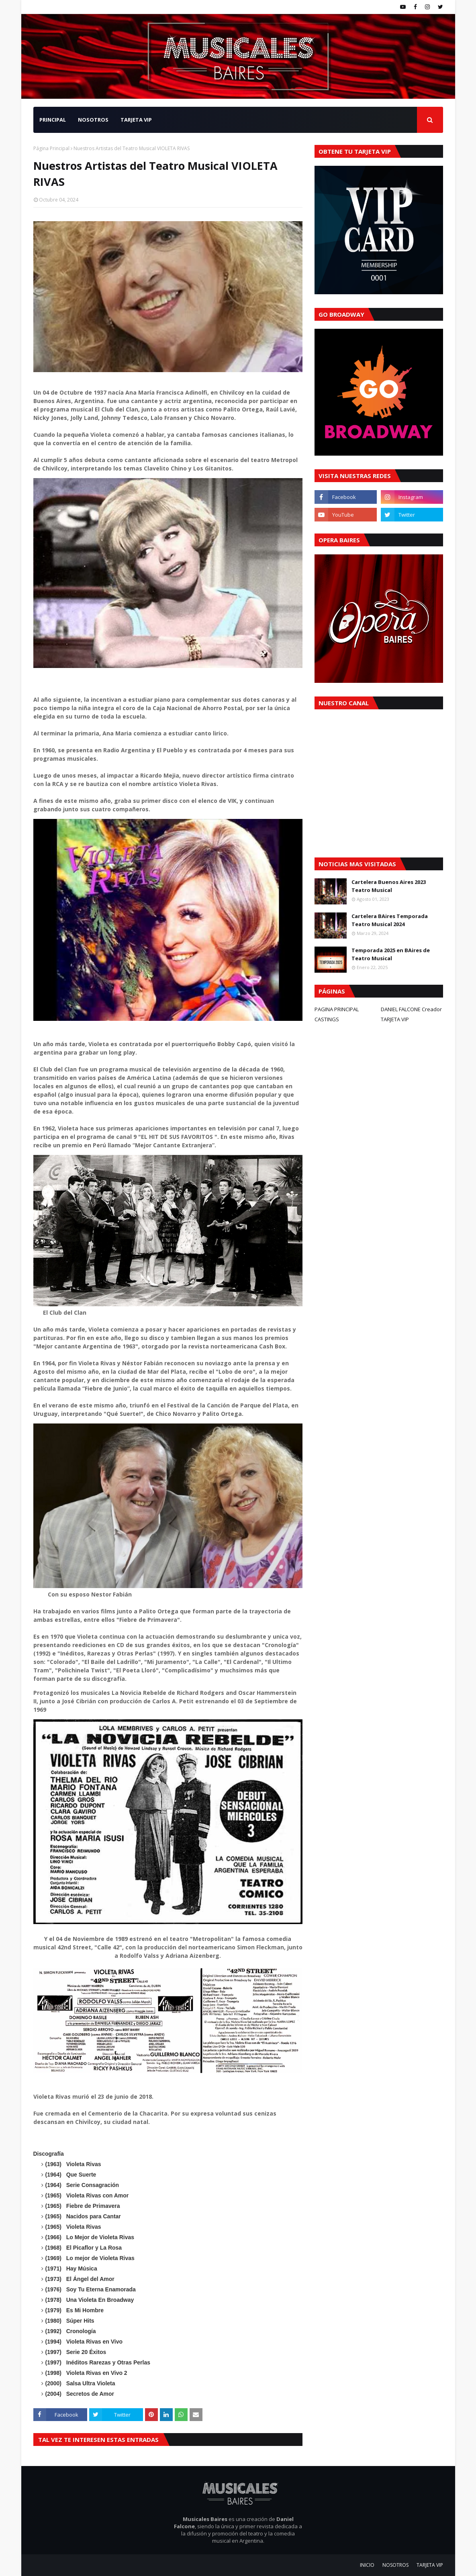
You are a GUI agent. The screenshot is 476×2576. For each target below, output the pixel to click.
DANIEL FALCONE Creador (411, 1009)
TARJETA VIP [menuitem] (136, 119)
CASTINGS (327, 1019)
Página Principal (51, 148)
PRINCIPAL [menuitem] (52, 119)
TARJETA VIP (395, 1019)
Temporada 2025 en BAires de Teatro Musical (390, 954)
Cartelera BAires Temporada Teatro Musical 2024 (389, 920)
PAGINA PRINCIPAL (337, 1009)
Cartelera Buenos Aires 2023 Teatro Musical (388, 886)
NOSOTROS (395, 2565)
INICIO (367, 2565)
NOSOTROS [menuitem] (93, 119)
